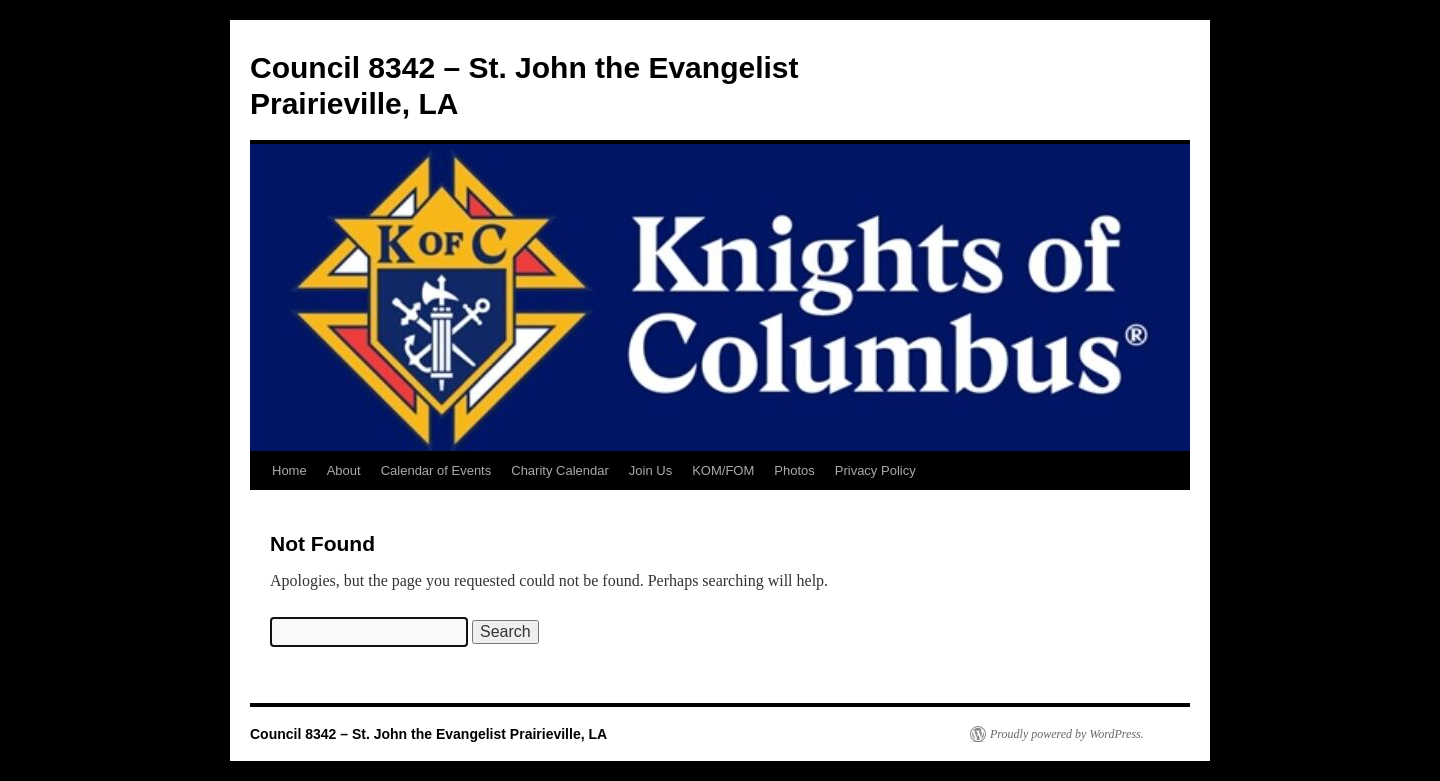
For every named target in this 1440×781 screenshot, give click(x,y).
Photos (794, 470)
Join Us (650, 470)
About (344, 470)
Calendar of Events (436, 470)
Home (289, 470)
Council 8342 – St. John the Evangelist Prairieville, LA (428, 734)
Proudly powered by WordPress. (1067, 734)
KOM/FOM (723, 470)
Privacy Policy (875, 470)
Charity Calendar (560, 470)
